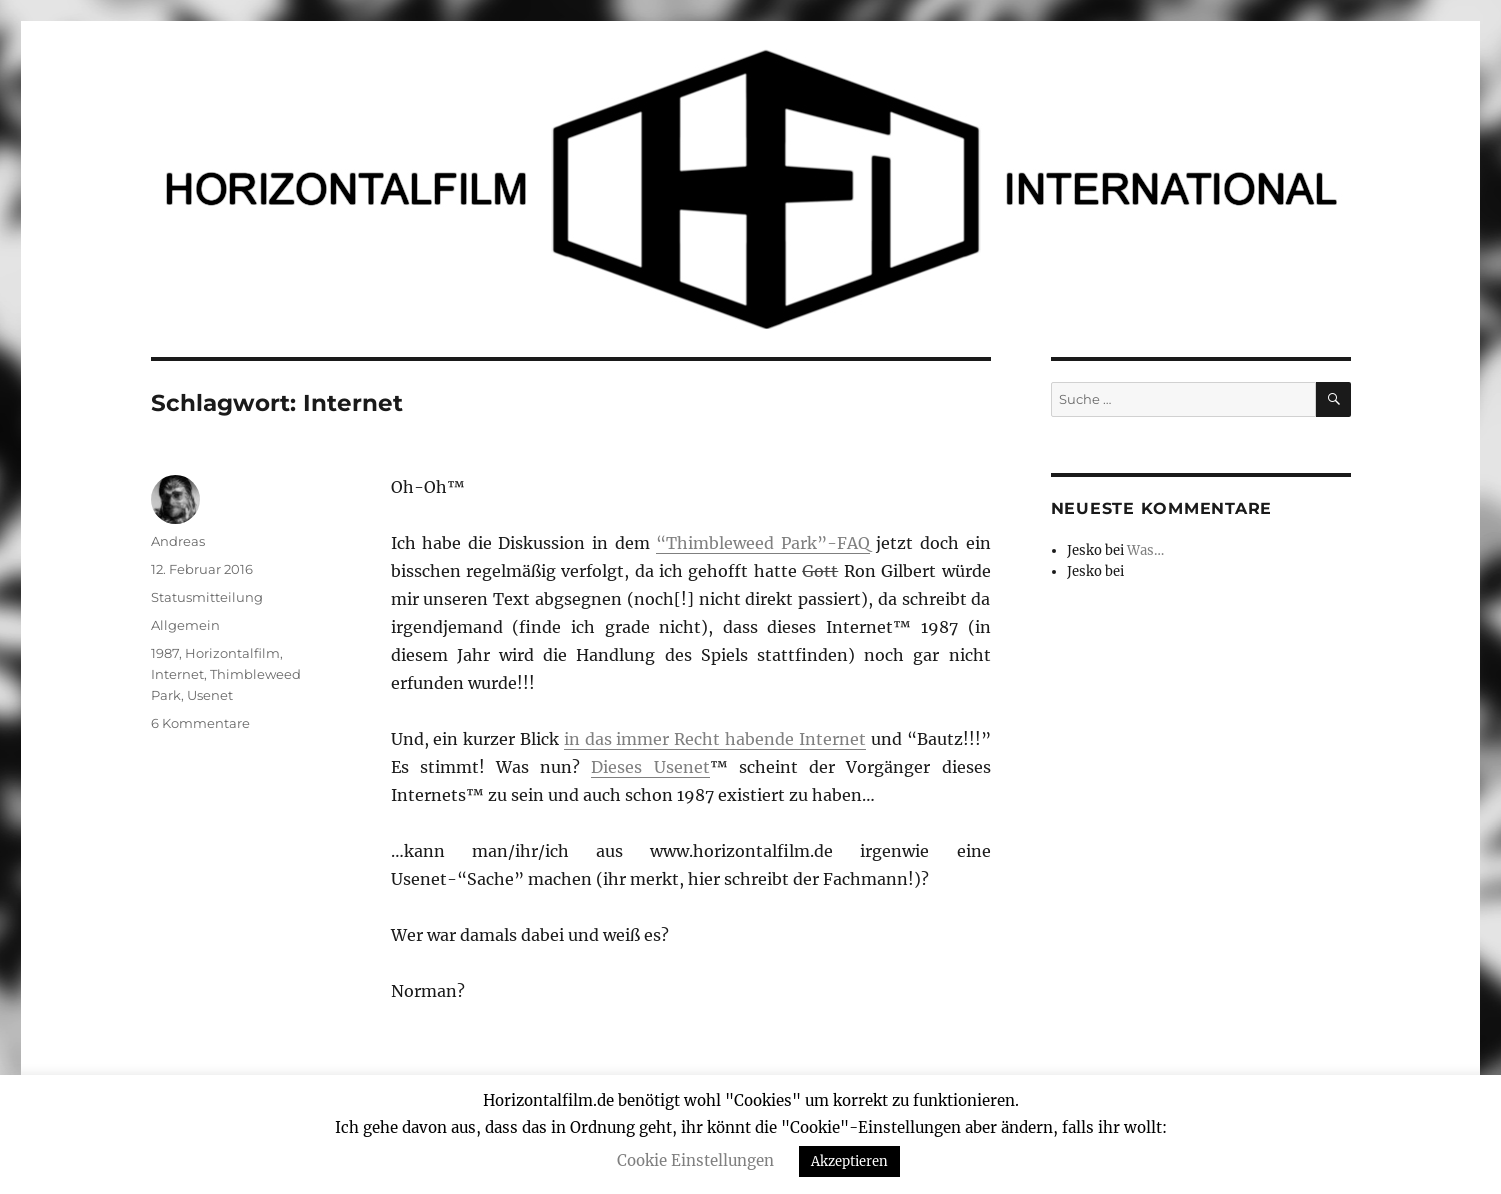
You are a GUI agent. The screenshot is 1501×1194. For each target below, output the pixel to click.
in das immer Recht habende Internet (715, 739)
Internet (177, 674)
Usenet (210, 695)
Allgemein (185, 625)
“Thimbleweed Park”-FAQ (763, 543)
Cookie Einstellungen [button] (695, 1160)
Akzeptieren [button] (849, 1161)
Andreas (178, 541)
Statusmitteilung (207, 597)
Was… (1145, 550)
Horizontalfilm (232, 653)
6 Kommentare (200, 723)
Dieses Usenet (650, 767)
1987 (165, 653)
